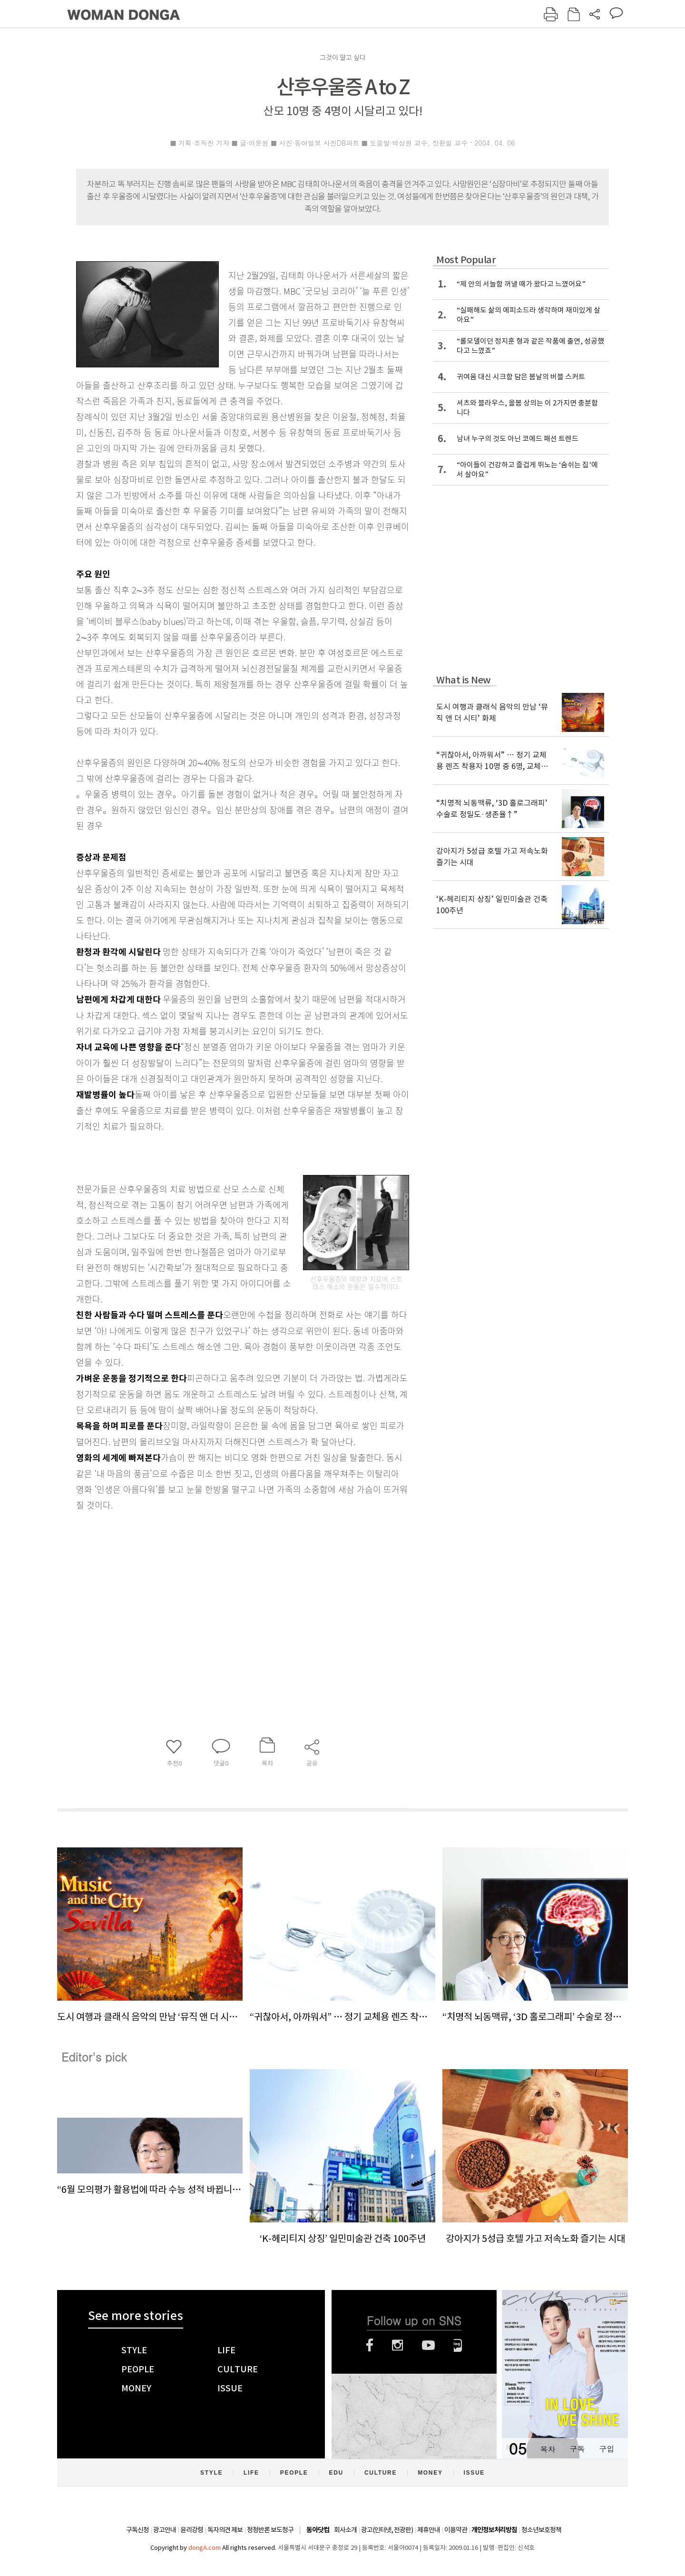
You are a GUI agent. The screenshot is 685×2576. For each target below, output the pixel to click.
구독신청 (137, 2530)
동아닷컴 (317, 2530)
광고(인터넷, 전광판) (387, 2530)
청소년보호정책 (541, 2530)
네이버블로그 (458, 2345)
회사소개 (345, 2530)
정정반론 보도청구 (270, 2530)
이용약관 (455, 2530)
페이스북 (369, 2345)
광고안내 (164, 2530)
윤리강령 (191, 2530)
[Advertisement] (219, 1588)
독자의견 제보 (225, 2530)
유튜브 (428, 2345)
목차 (547, 2448)
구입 (606, 2448)
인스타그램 (397, 2345)
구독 (577, 2448)
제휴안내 (428, 2530)
